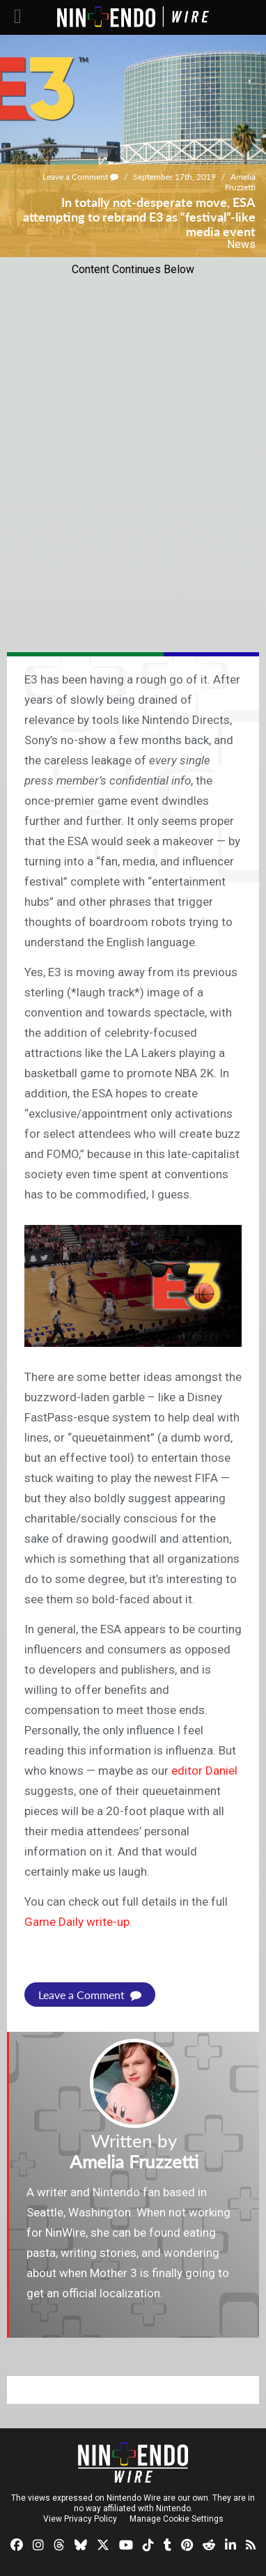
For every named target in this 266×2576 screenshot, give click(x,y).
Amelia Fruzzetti (240, 181)
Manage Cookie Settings (177, 2519)
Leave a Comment (80, 176)
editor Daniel (204, 1770)
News (241, 244)
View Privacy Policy (80, 2519)
